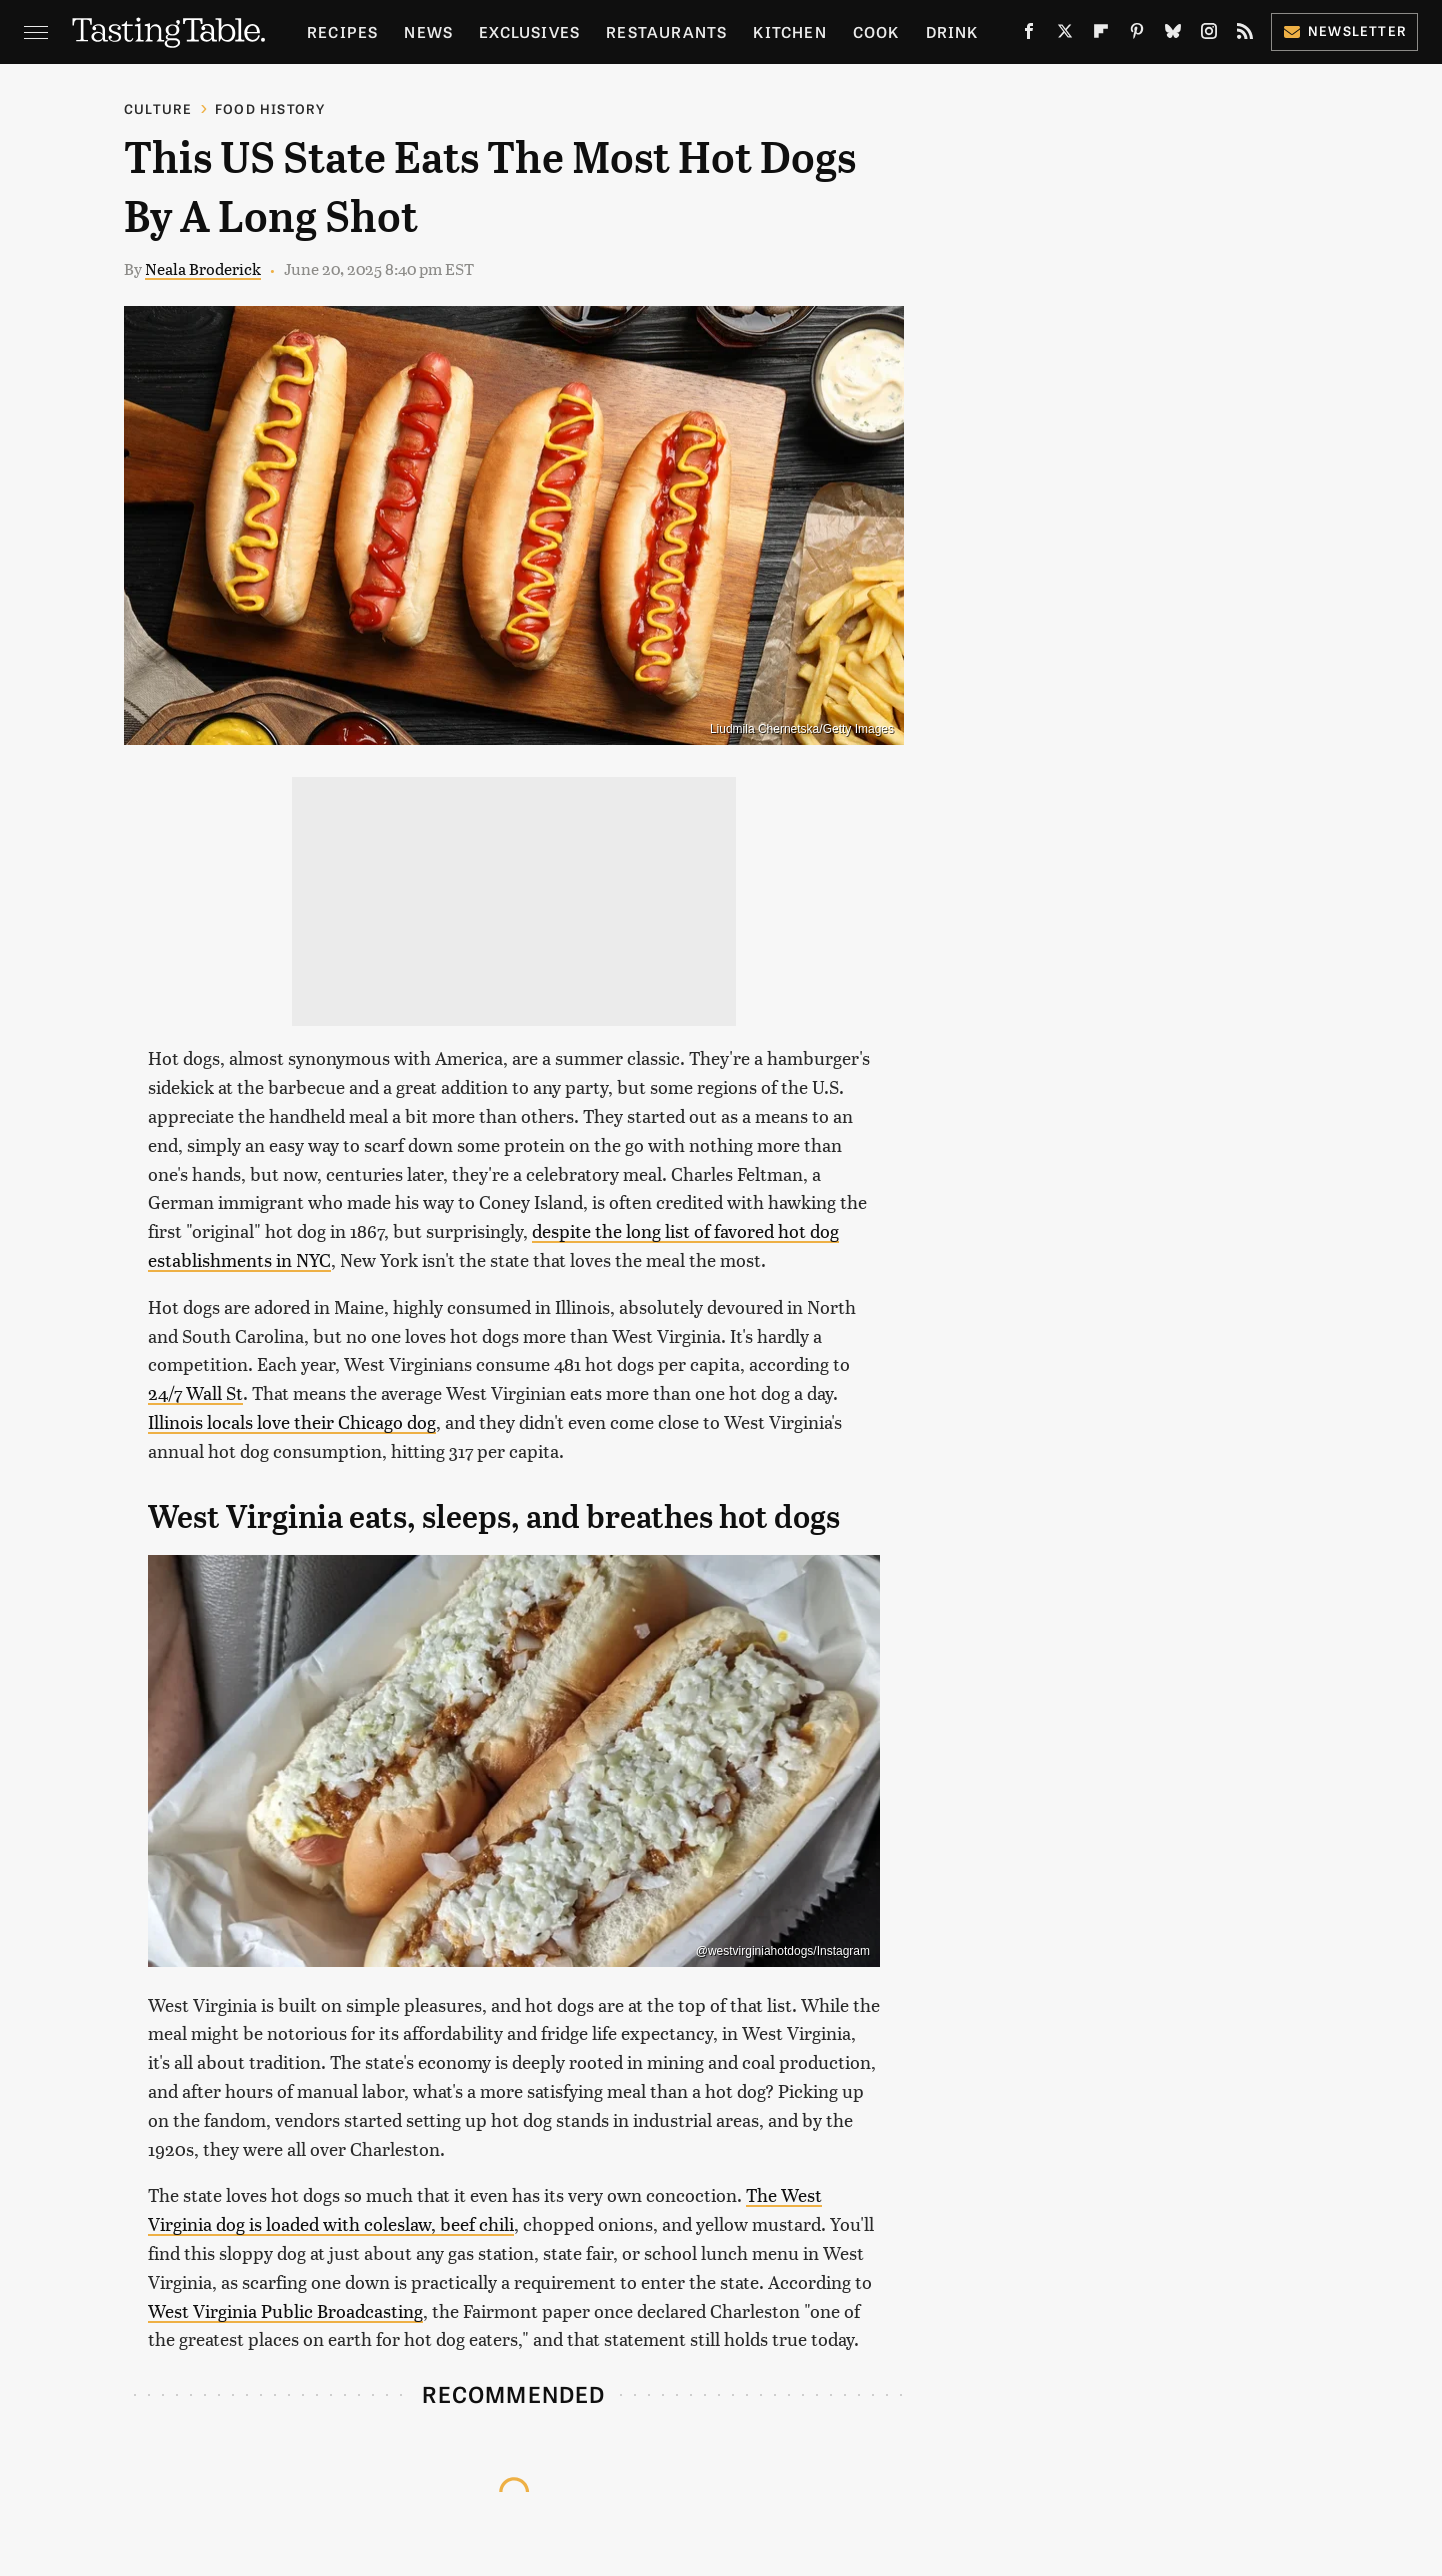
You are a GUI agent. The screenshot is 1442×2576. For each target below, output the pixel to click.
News (428, 31)
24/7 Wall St (195, 1392)
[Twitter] (1065, 35)
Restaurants (666, 31)
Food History (270, 108)
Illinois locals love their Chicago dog (292, 1421)
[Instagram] (1209, 35)
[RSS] (1245, 35)
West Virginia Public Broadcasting (285, 2310)
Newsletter (1344, 30)
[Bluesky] (1173, 35)
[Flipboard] (1101, 35)
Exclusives (529, 31)
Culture (158, 108)
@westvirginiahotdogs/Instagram (783, 1951)
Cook (876, 31)
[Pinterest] (1137, 35)
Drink (952, 31)
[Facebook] (1029, 35)
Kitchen (789, 31)
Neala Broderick (203, 268)
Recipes (342, 31)
